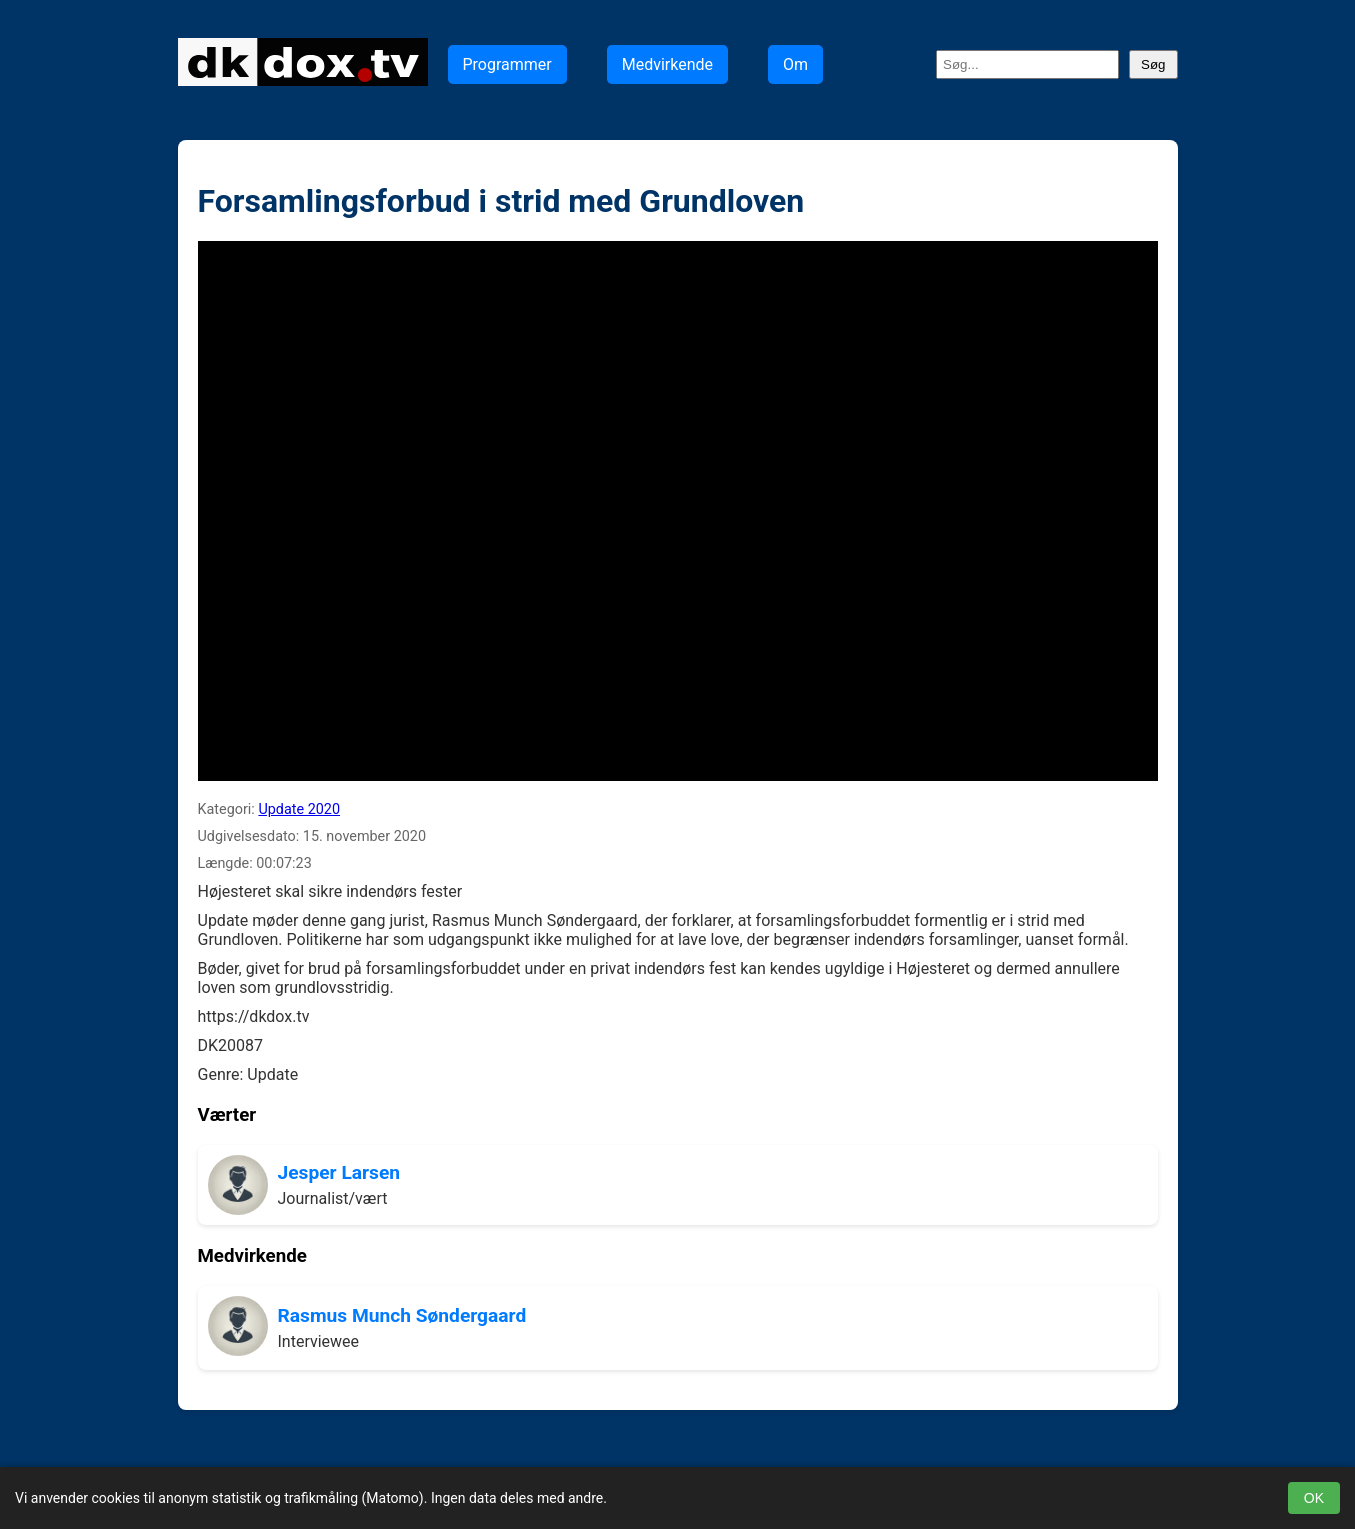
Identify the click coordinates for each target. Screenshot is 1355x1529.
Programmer (507, 64)
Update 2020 (299, 809)
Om (795, 64)
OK (1314, 1498)
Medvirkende (667, 64)
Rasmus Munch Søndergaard (402, 1315)
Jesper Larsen (339, 1172)
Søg (1153, 64)
